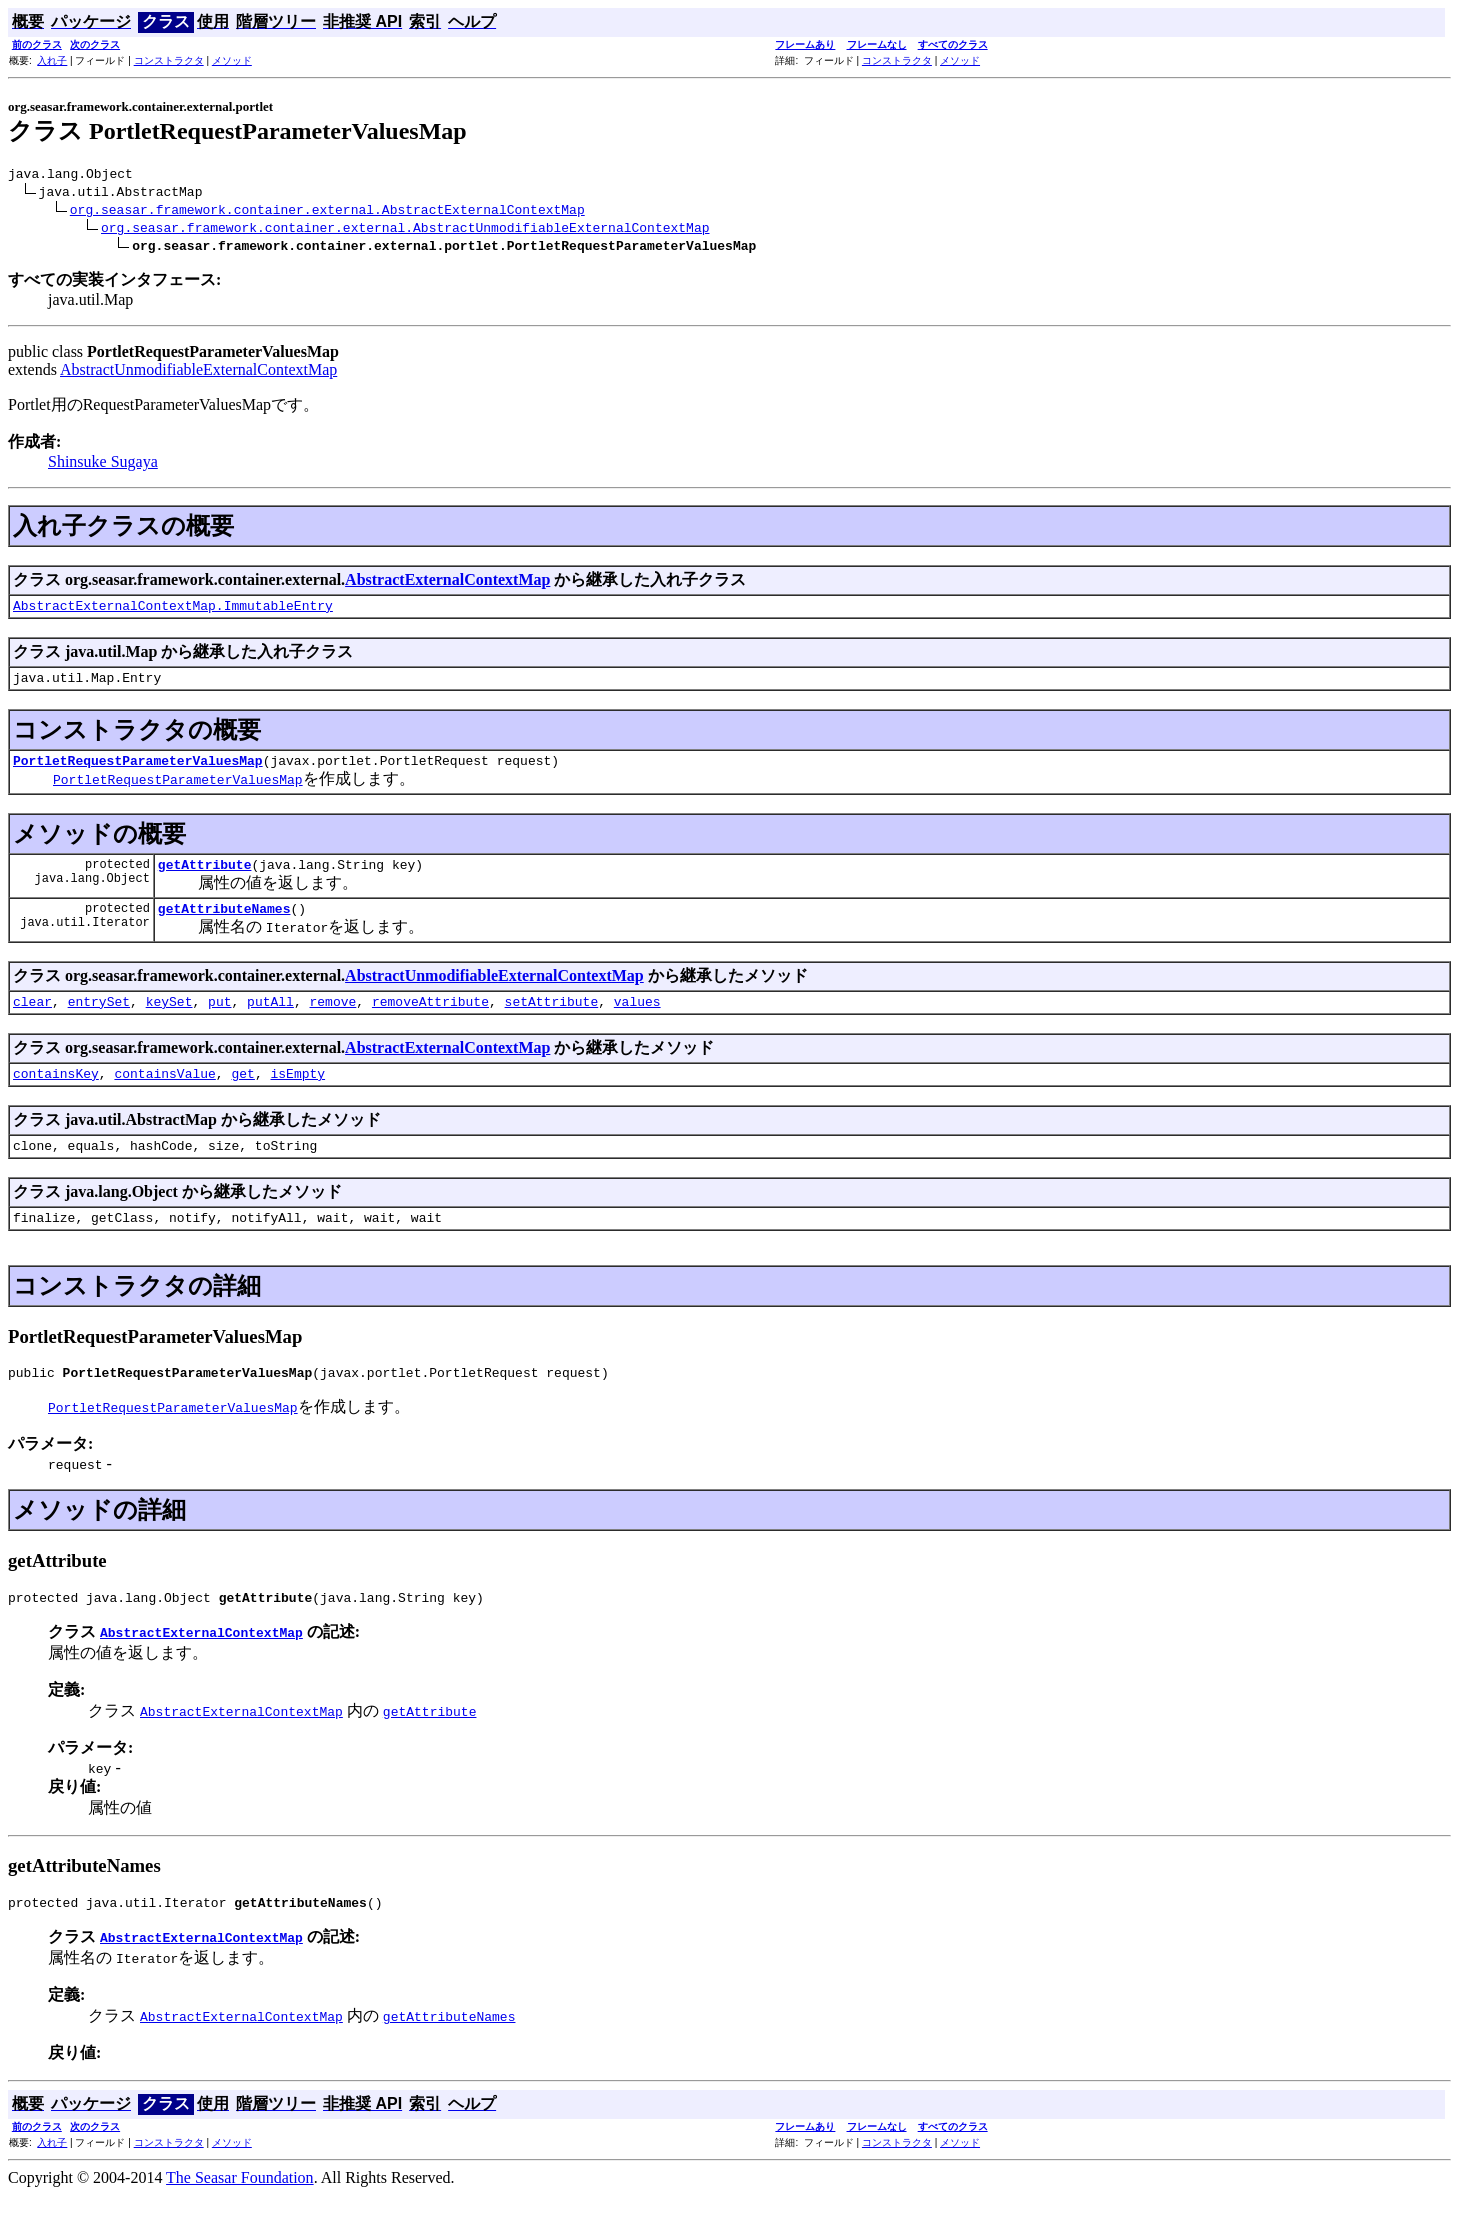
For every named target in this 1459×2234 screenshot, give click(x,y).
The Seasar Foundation (240, 2216)
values (637, 1022)
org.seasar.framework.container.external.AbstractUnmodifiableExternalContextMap (405, 230)
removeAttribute (430, 1022)
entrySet (99, 1022)
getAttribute (205, 879)
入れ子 (52, 60)
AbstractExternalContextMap (447, 582)
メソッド (232, 60)
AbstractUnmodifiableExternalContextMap (198, 372)
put (219, 1022)
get (242, 1097)
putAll (270, 1022)
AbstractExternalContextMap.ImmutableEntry (173, 611)
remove (333, 1022)
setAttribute (552, 1022)
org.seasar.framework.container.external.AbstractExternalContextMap (327, 212)
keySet (169, 1022)
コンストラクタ (169, 60)
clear (32, 1022)
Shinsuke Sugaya (103, 464)
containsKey (56, 1097)
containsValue (164, 1097)
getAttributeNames (224, 926)
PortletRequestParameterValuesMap (138, 772)
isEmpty (297, 1097)
